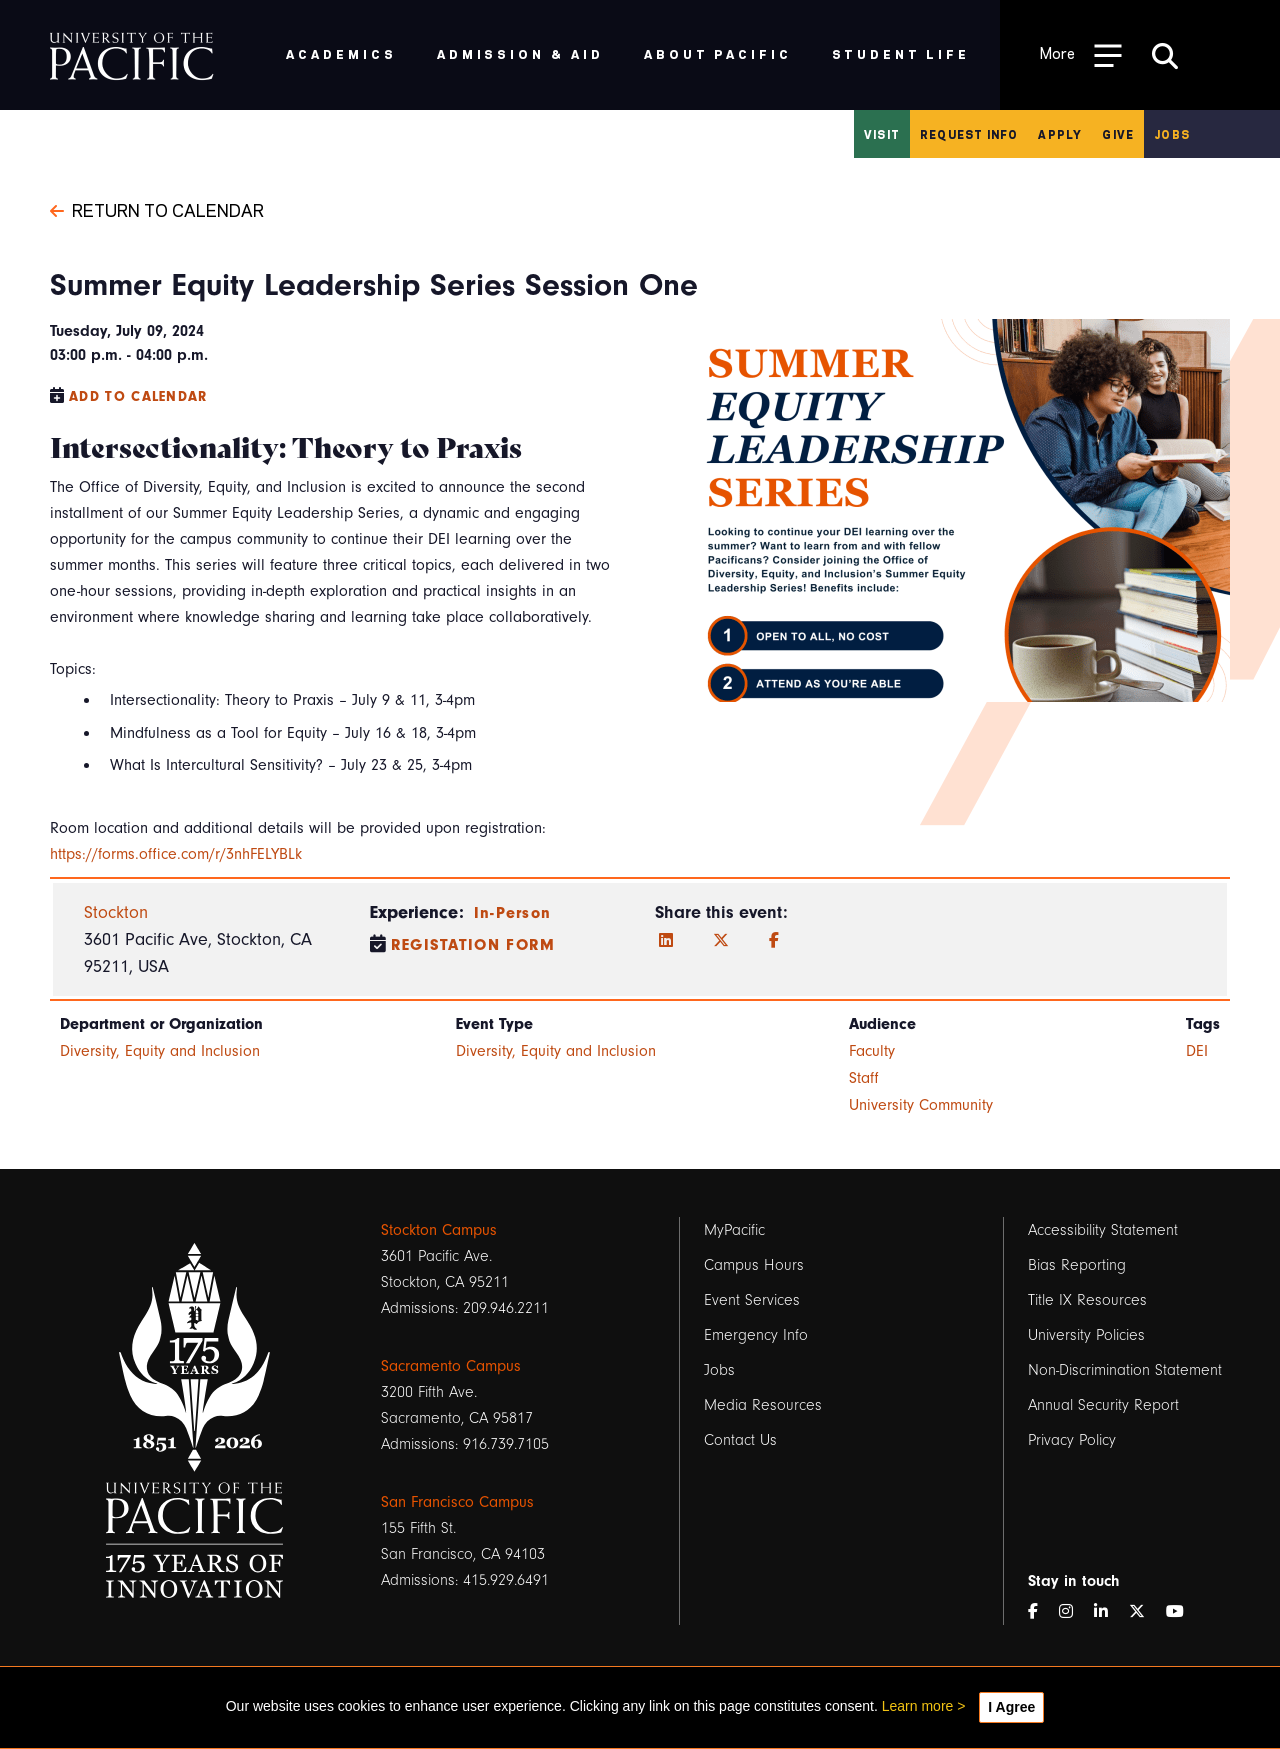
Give (1118, 134)
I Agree (1011, 1707)
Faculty (872, 1051)
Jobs (1172, 134)
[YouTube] (1183, 1612)
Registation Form (473, 945)
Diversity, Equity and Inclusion (160, 1051)
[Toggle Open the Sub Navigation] (1081, 54)
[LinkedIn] (666, 941)
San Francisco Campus (457, 1502)
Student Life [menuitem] (901, 53)
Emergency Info (756, 1335)
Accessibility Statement (1103, 1230)
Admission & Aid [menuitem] (520, 53)
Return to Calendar (157, 209)
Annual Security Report (1103, 1405)
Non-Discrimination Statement (1125, 1370)
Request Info (969, 134)
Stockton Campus (439, 1230)
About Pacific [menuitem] (717, 53)
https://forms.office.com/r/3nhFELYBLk (176, 854)
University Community (921, 1105)
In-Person (513, 913)
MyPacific (734, 1230)
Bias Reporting (1077, 1265)
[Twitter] (721, 941)
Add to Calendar (138, 396)
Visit (882, 134)
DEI (1197, 1051)
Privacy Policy (1072, 1440)
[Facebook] (774, 941)
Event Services (752, 1300)
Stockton (116, 912)
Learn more (918, 1706)
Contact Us (740, 1440)
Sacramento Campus (451, 1366)
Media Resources (763, 1405)
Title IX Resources (1087, 1300)
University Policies (1086, 1335)
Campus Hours (754, 1265)
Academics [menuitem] (341, 53)
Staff (864, 1078)
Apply (1060, 134)
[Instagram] (1074, 1612)
